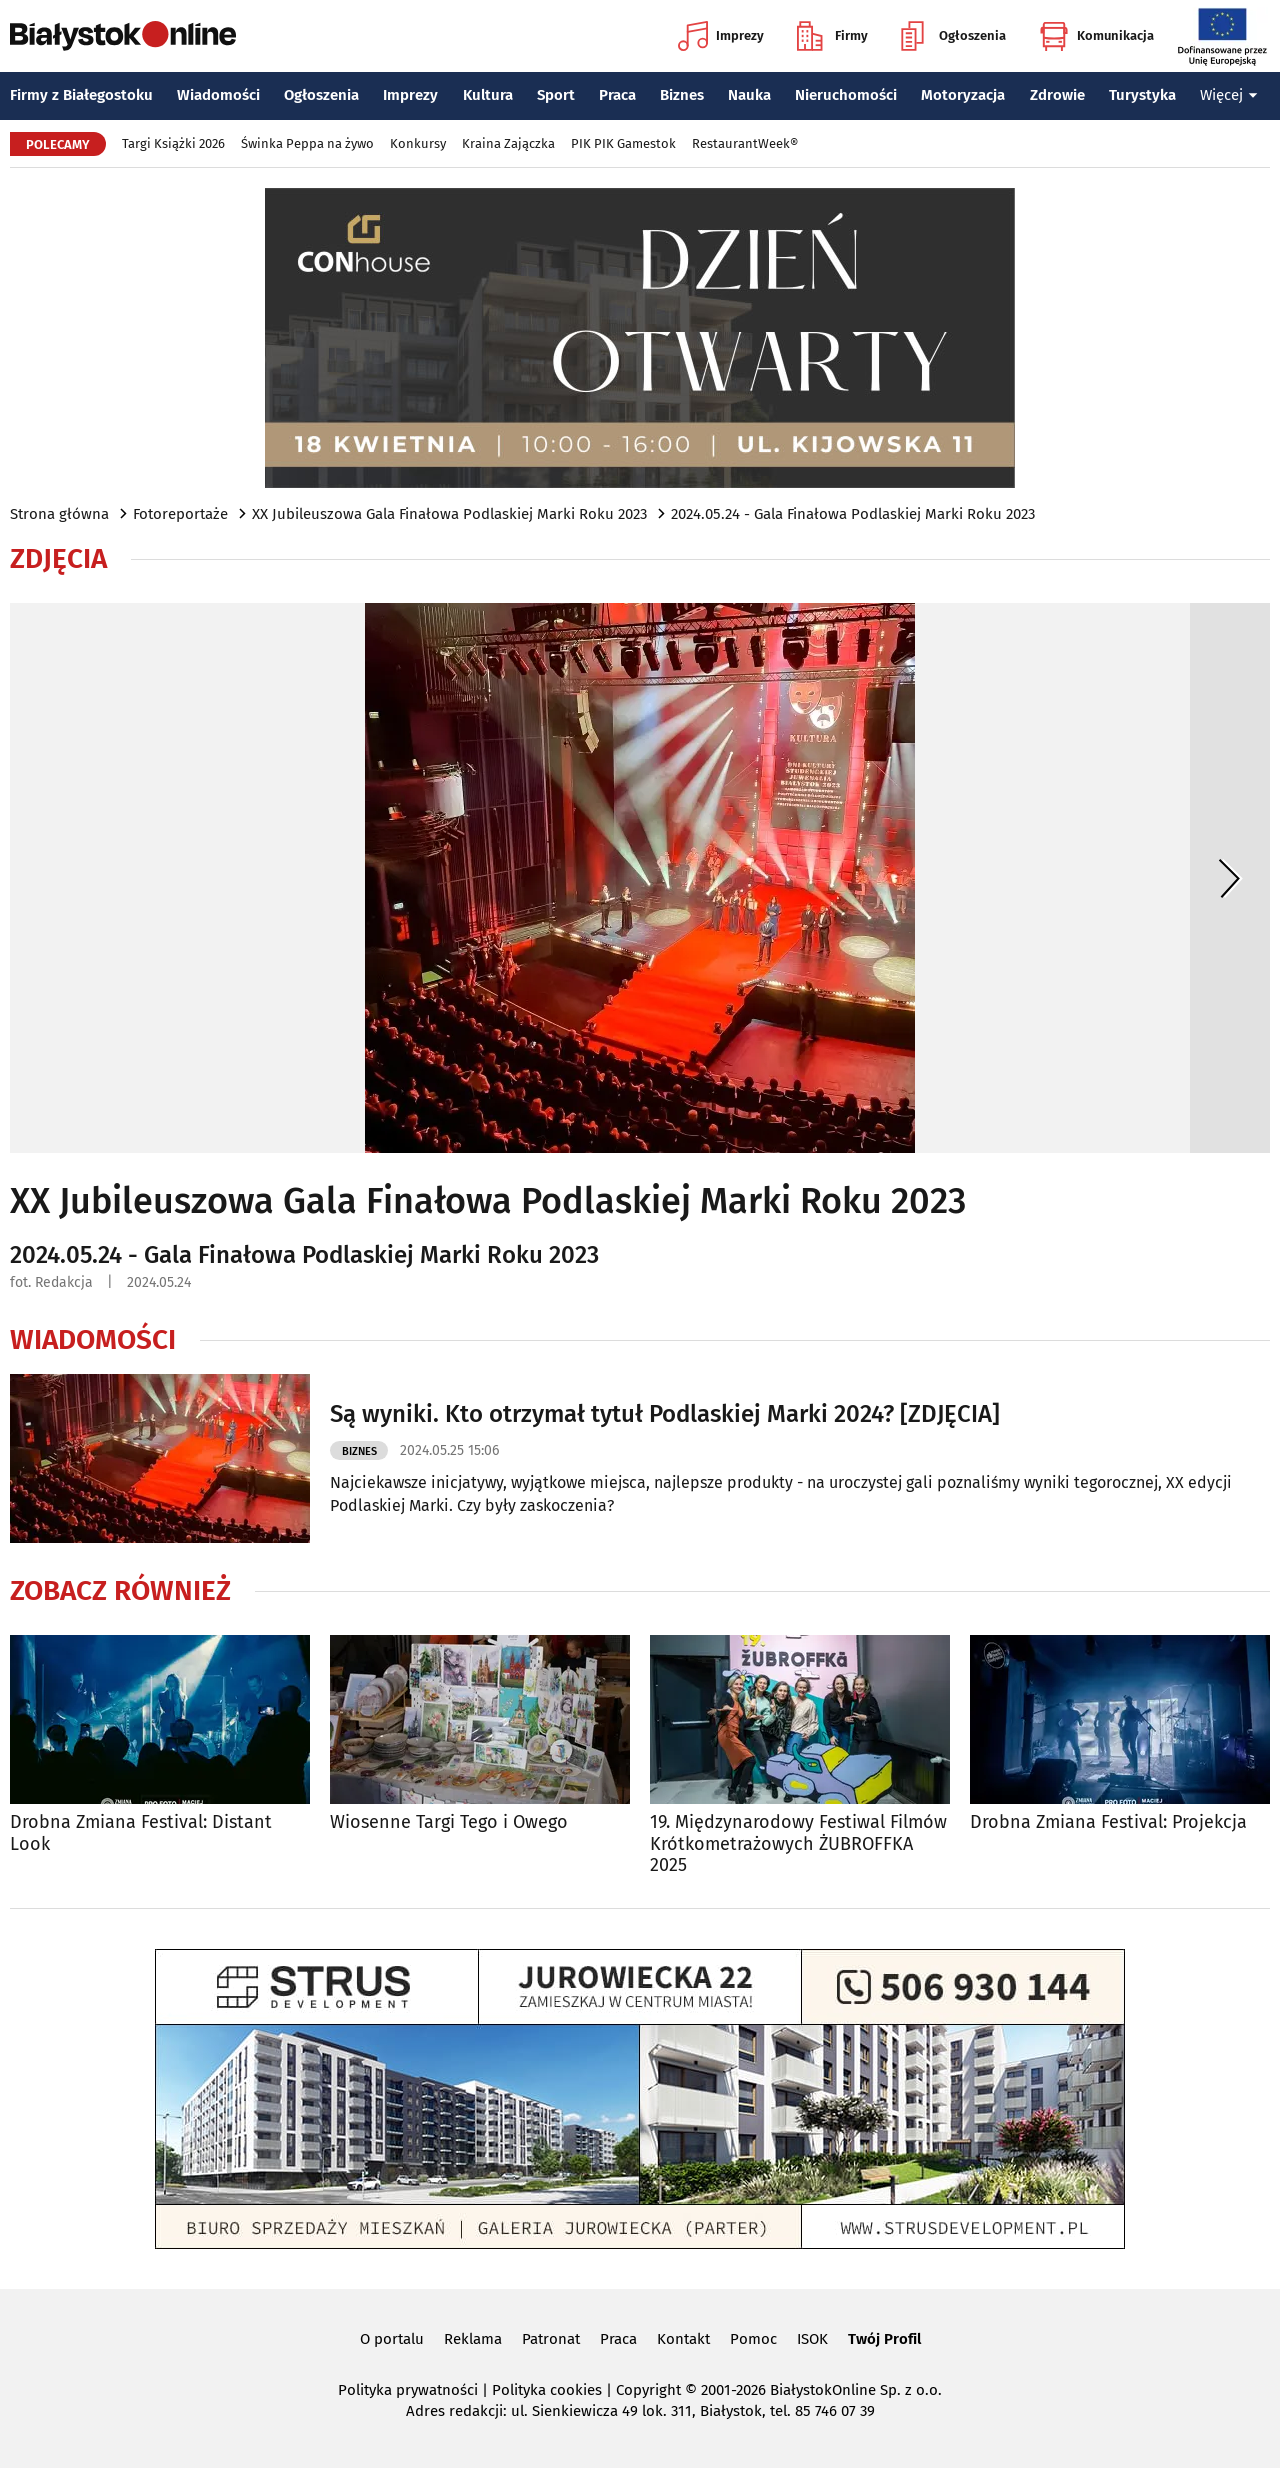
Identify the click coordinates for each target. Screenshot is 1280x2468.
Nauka (749, 95)
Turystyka (1142, 95)
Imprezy (721, 36)
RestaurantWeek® (745, 143)
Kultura (488, 95)
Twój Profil (884, 2339)
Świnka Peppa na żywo (307, 143)
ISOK (812, 2339)
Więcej (1229, 95)
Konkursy (418, 143)
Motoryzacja (963, 95)
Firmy (832, 36)
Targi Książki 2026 (173, 143)
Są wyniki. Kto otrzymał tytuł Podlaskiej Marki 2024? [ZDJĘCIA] (665, 1414)
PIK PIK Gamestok (623, 143)
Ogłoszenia (953, 36)
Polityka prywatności (408, 2390)
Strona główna (59, 514)
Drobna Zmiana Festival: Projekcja (1108, 1822)
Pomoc (753, 2339)
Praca (617, 95)
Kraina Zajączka (508, 143)
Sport (556, 95)
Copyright (648, 2390)
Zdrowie (1057, 95)
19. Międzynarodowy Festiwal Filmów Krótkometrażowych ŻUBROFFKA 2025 (798, 1844)
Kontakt (683, 2339)
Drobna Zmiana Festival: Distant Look (141, 1833)
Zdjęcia (58, 559)
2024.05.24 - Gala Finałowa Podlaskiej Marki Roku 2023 (853, 514)
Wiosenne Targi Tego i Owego (449, 1822)
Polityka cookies (547, 2390)
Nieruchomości (846, 95)
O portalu (392, 2339)
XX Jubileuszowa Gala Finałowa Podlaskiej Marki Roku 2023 (449, 514)
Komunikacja (1096, 36)
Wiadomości (218, 95)
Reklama (473, 2339)
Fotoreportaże (180, 514)
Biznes (682, 95)
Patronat (551, 2339)
